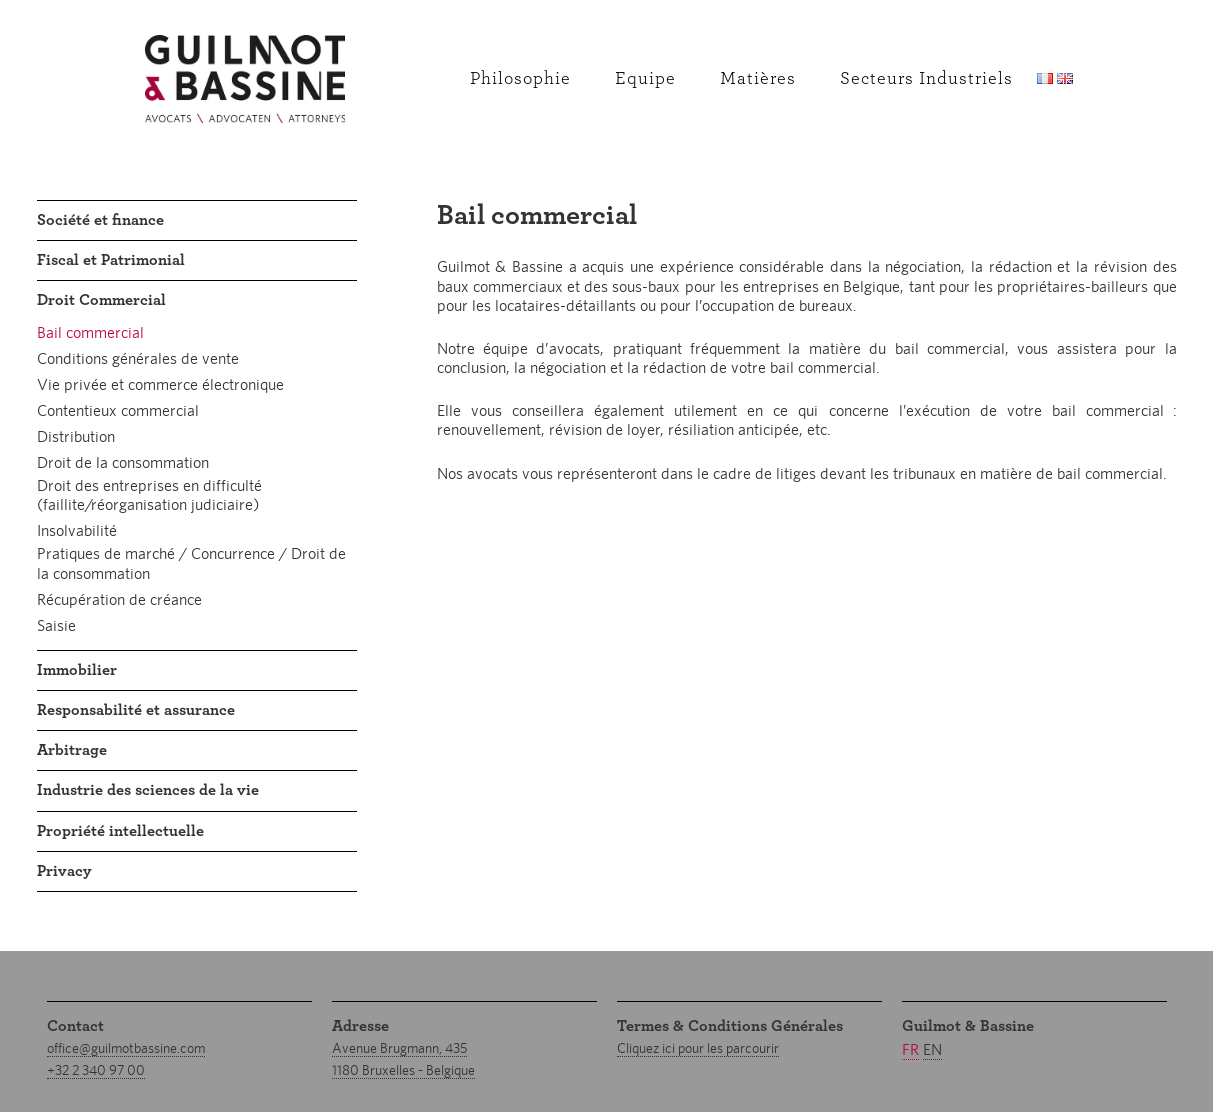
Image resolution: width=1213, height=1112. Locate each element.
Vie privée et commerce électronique (160, 384)
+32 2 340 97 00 (96, 1070)
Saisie (56, 625)
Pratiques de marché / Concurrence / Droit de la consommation (191, 563)
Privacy (64, 871)
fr (910, 1049)
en (932, 1049)
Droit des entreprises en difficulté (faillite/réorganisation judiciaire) (149, 495)
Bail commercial (90, 332)
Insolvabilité (77, 530)
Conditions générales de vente (138, 358)
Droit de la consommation (123, 462)
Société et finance (100, 220)
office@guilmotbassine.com (126, 1048)
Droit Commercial (101, 300)
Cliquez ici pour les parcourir (698, 1048)
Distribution (76, 436)
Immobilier (77, 670)
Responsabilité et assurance (136, 710)
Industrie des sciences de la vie (148, 790)
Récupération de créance (119, 599)
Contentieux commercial (118, 410)
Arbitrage (72, 750)
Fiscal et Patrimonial (111, 260)
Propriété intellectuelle (120, 831)
